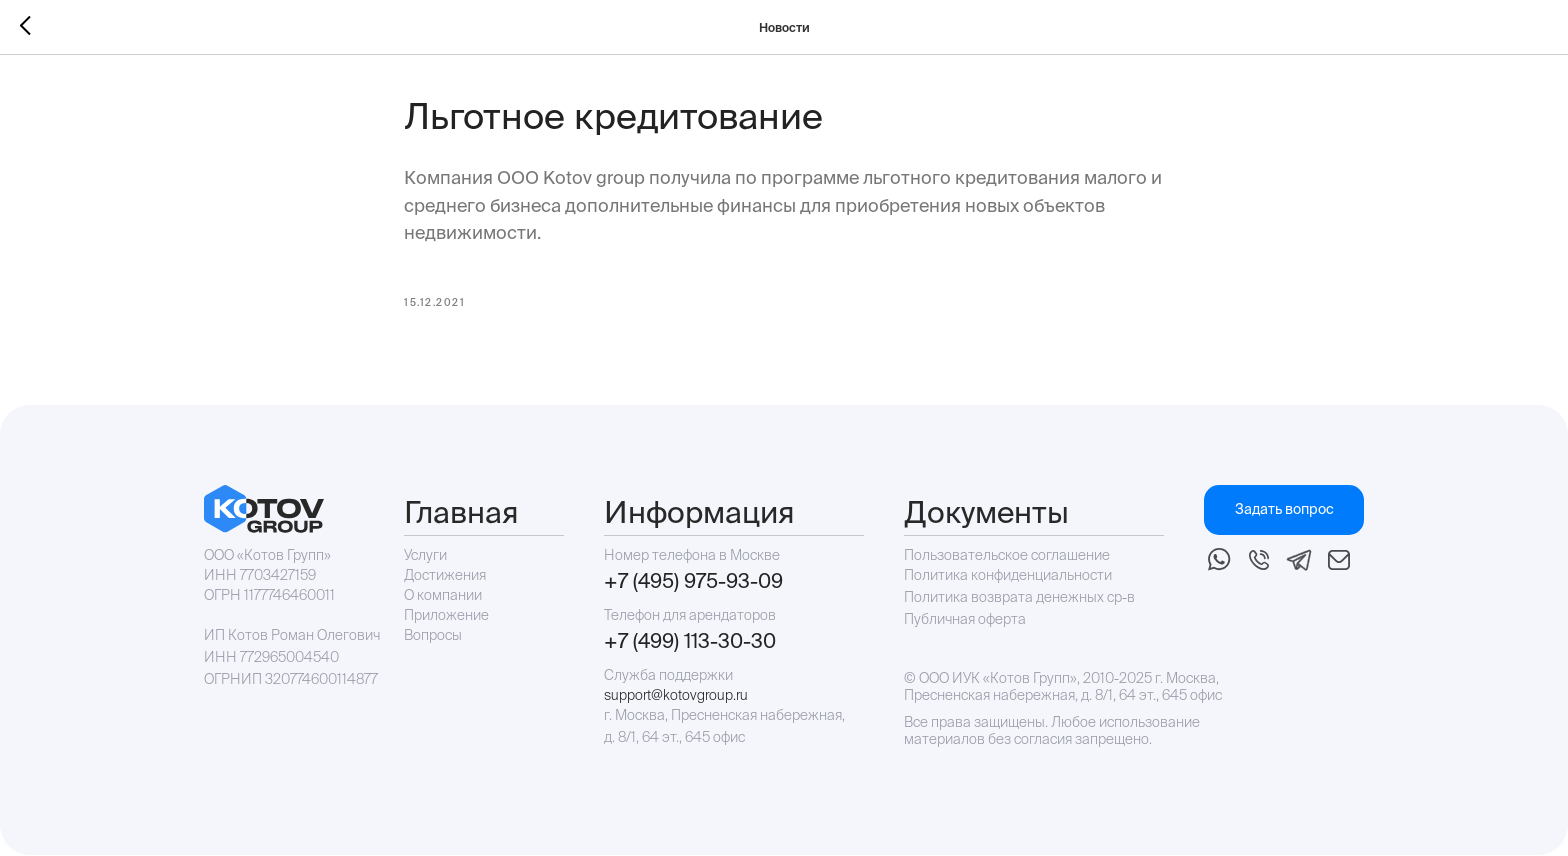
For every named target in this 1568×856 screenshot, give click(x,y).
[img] (1219, 561)
